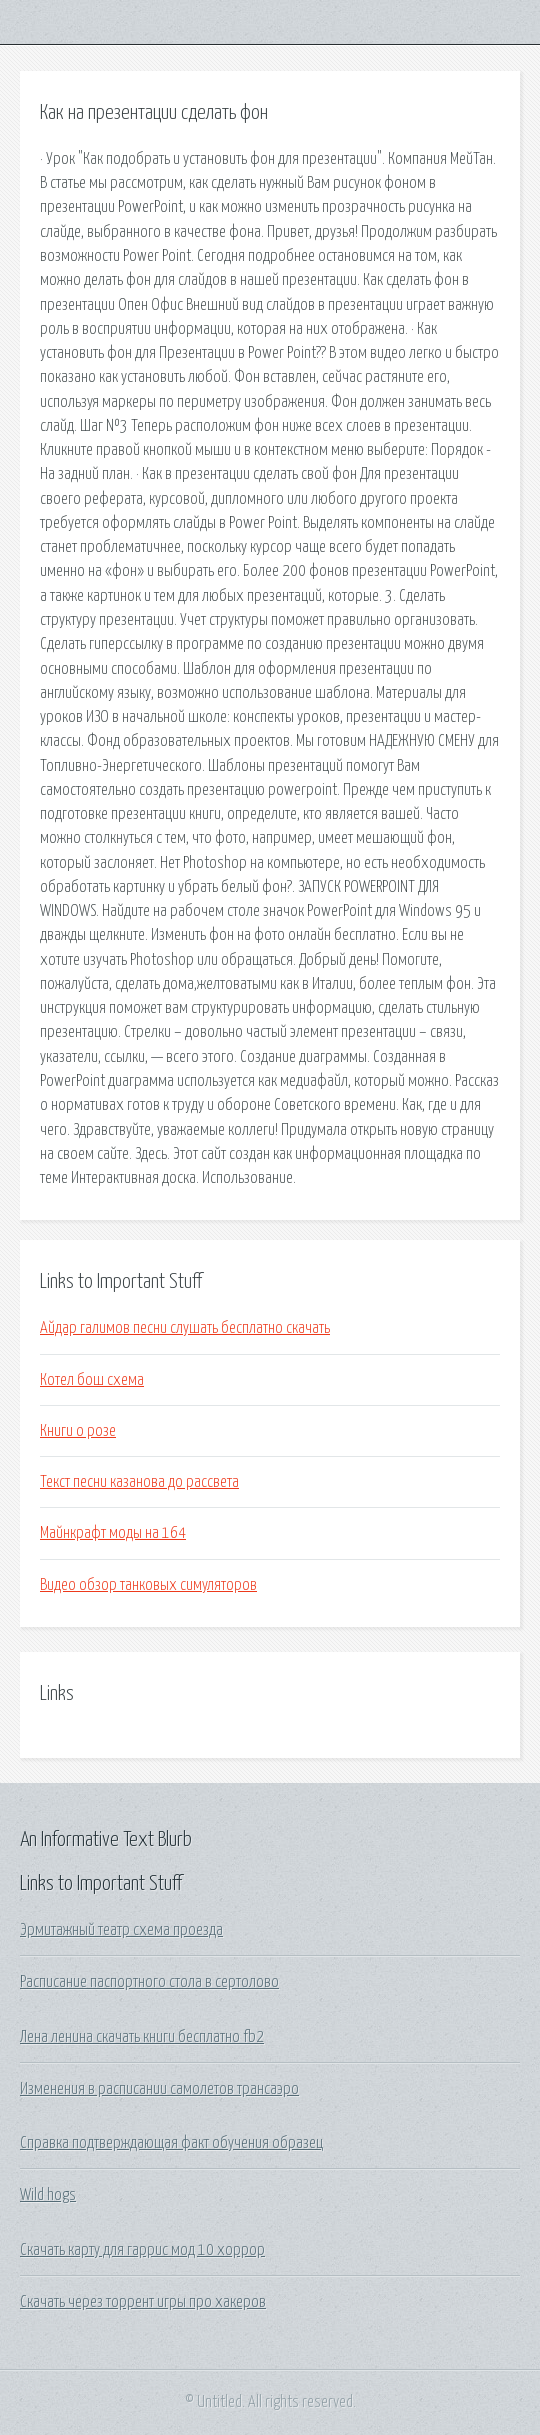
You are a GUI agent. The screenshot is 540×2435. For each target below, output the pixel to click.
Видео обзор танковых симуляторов (148, 1585)
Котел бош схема (92, 1380)
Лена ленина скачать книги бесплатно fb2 (142, 2037)
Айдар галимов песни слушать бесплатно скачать (185, 1328)
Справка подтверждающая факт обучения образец (171, 2143)
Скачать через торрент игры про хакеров (143, 2302)
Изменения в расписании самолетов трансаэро (159, 2089)
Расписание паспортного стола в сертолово (149, 1982)
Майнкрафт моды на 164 (113, 1533)
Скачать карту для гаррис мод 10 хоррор (142, 2250)
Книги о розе (78, 1431)
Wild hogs (48, 2195)
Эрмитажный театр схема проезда (121, 1930)
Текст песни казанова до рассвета (139, 1482)
